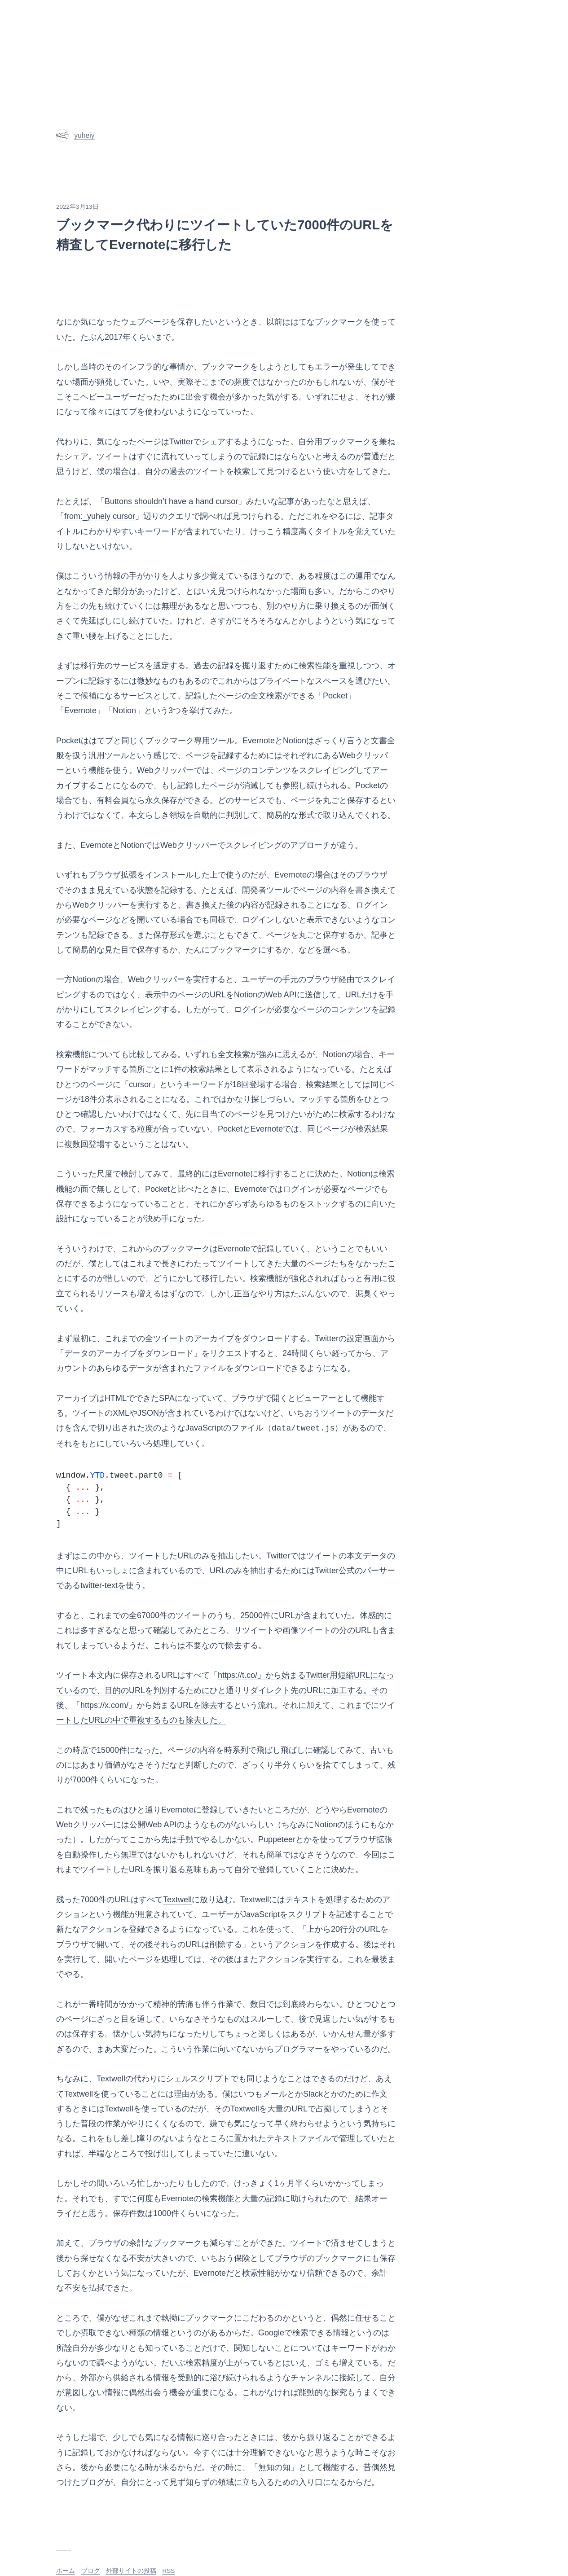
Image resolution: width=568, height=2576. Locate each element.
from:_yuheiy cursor (99, 516)
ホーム (65, 2570)
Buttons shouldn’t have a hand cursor (171, 501)
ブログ (90, 2570)
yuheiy (75, 135)
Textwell (177, 1899)
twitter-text (99, 1585)
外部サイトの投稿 (131, 2570)
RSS (169, 2570)
